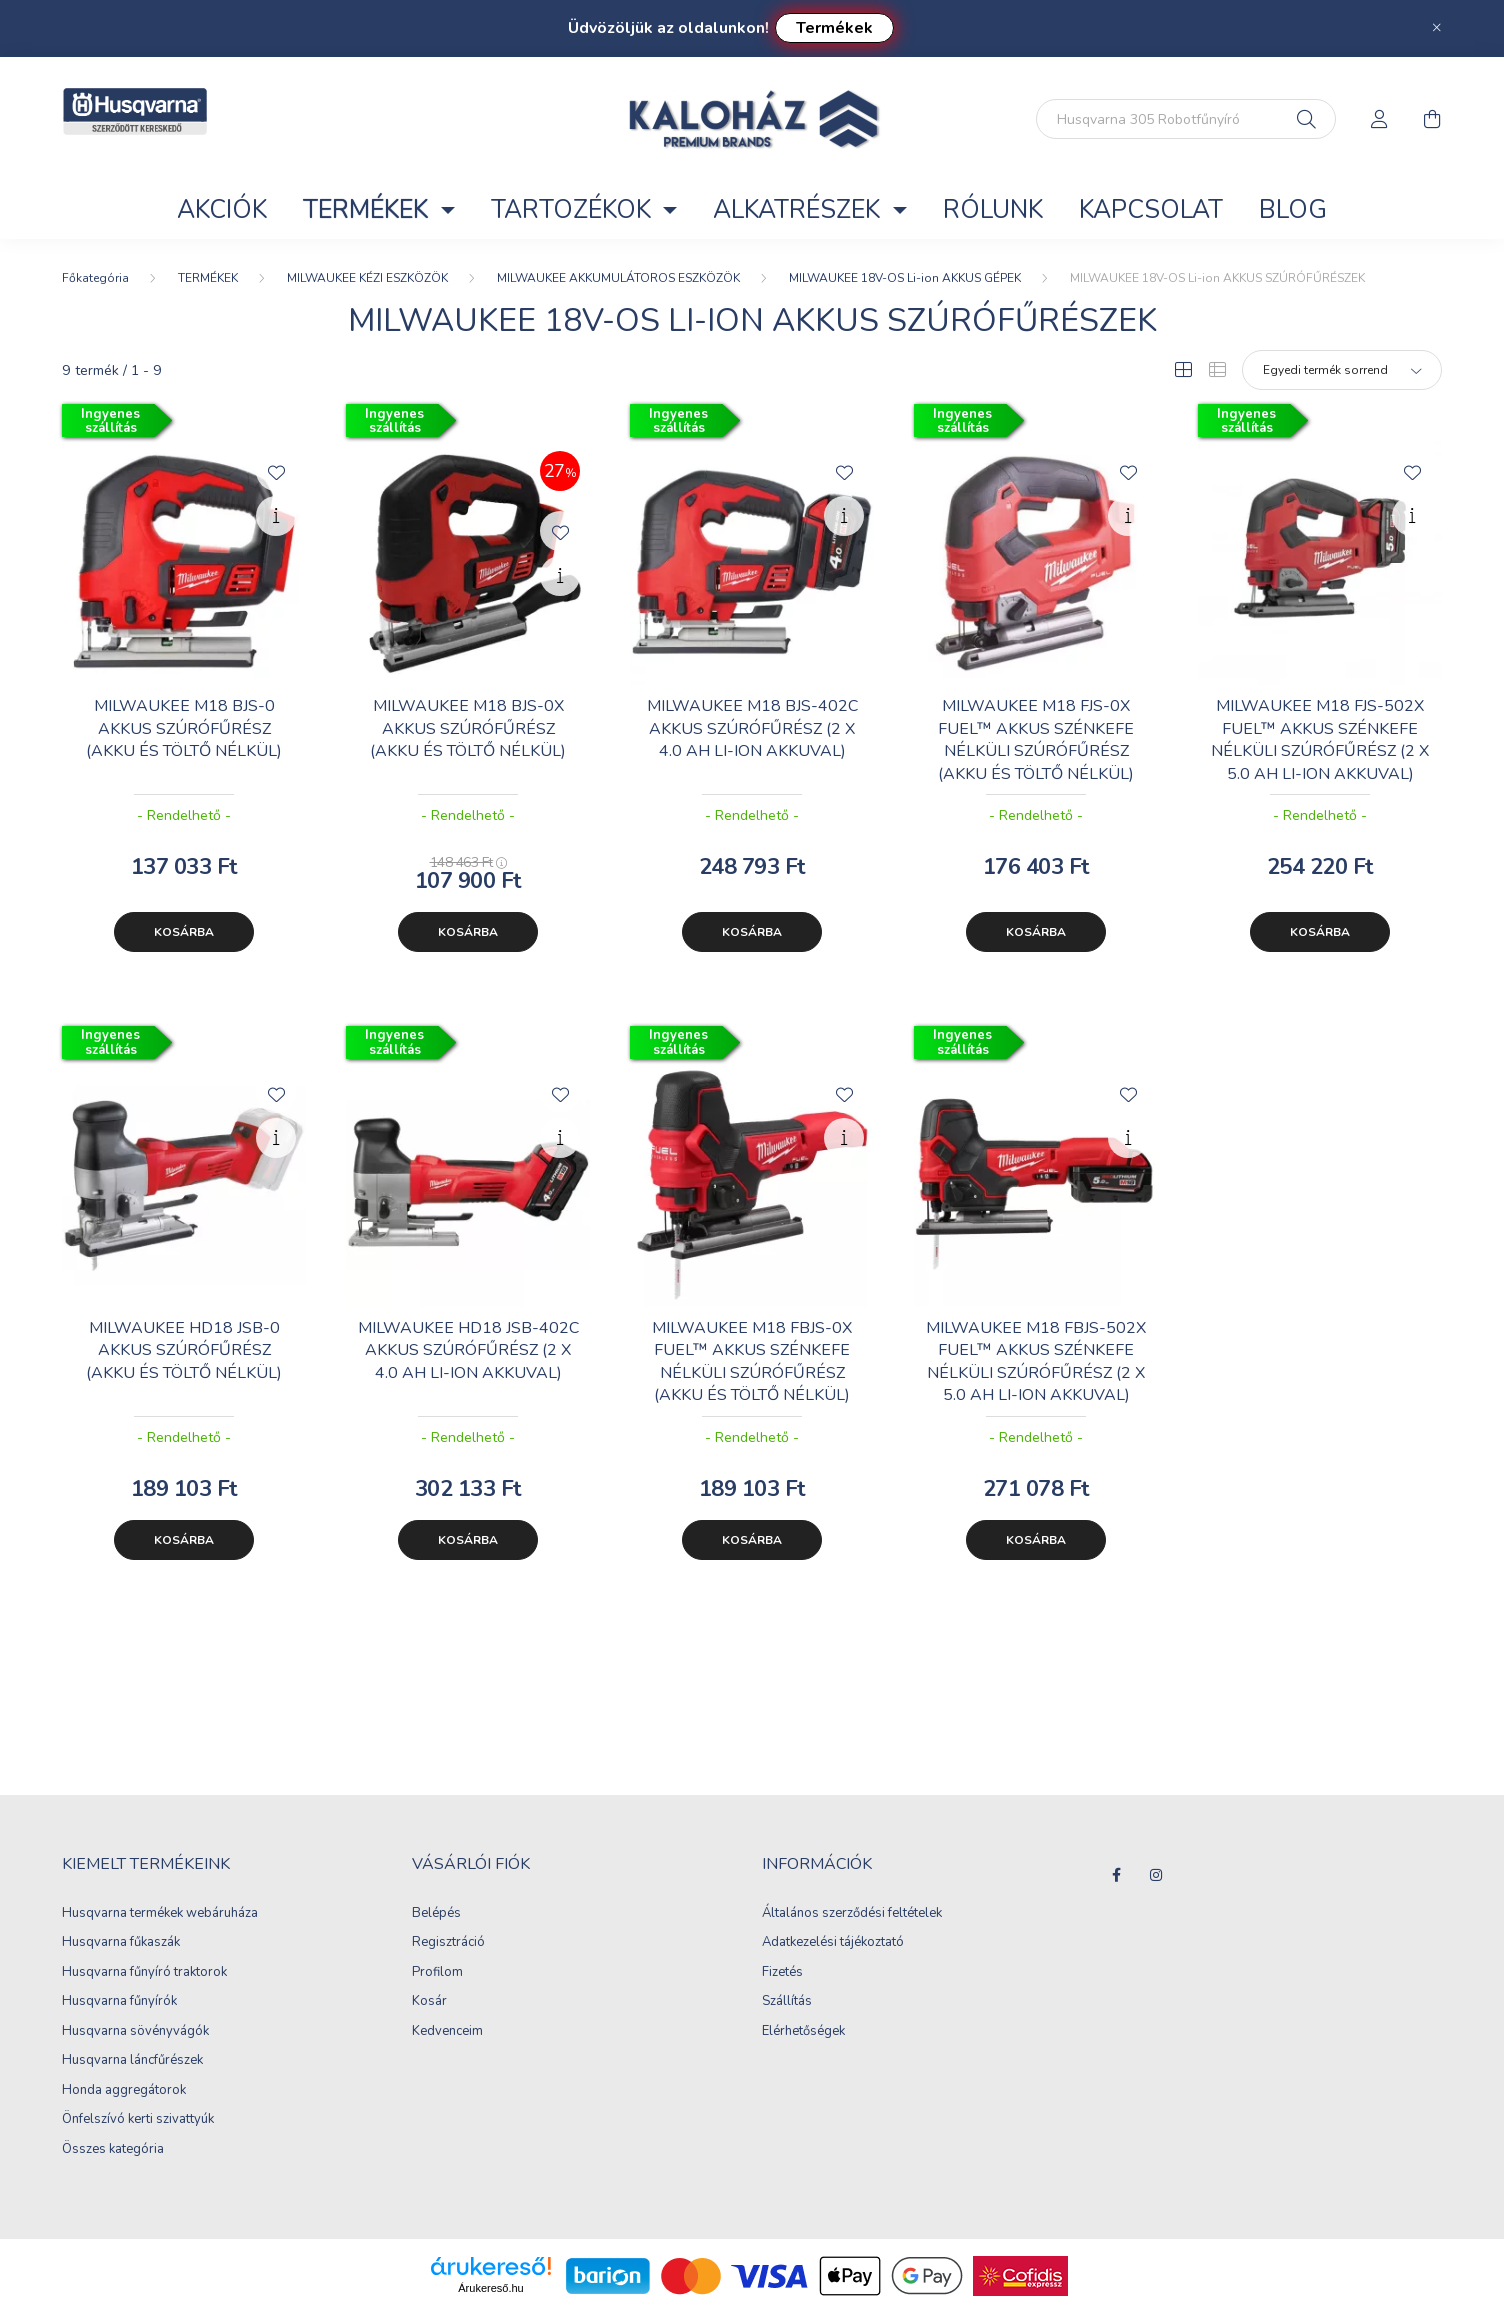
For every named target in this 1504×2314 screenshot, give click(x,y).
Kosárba (184, 932)
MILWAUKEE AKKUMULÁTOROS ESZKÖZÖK (618, 278)
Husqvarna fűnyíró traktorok (144, 1973)
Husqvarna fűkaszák (121, 1943)
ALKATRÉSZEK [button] (799, 210)
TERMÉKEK (208, 278)
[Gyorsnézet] (276, 516)
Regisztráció (448, 1943)
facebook (1116, 1875)
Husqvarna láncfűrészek (132, 2061)
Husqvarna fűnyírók (119, 2002)
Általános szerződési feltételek (852, 1914)
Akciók (222, 210)
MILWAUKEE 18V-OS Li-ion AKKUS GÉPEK (905, 278)
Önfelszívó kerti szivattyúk (138, 2120)
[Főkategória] (95, 278)
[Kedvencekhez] (276, 471)
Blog (1293, 210)
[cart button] (1432, 119)
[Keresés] (1306, 119)
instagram (1156, 1875)
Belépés (436, 1914)
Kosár (429, 2002)
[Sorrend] (1342, 370)
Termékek (834, 28)
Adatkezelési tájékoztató (833, 1943)
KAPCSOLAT (1151, 210)
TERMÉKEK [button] (368, 210)
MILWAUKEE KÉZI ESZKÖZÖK (367, 278)
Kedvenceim (447, 2032)
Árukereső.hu (490, 2288)
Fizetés (782, 1973)
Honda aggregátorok (124, 2091)
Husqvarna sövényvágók (135, 2032)
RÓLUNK (993, 210)
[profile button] (1380, 119)
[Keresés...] (1186, 119)
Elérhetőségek (803, 2032)
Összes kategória (113, 2150)
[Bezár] (1437, 28)
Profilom (437, 1973)
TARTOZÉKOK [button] (574, 210)
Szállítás (787, 2002)
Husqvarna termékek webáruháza (160, 1914)
